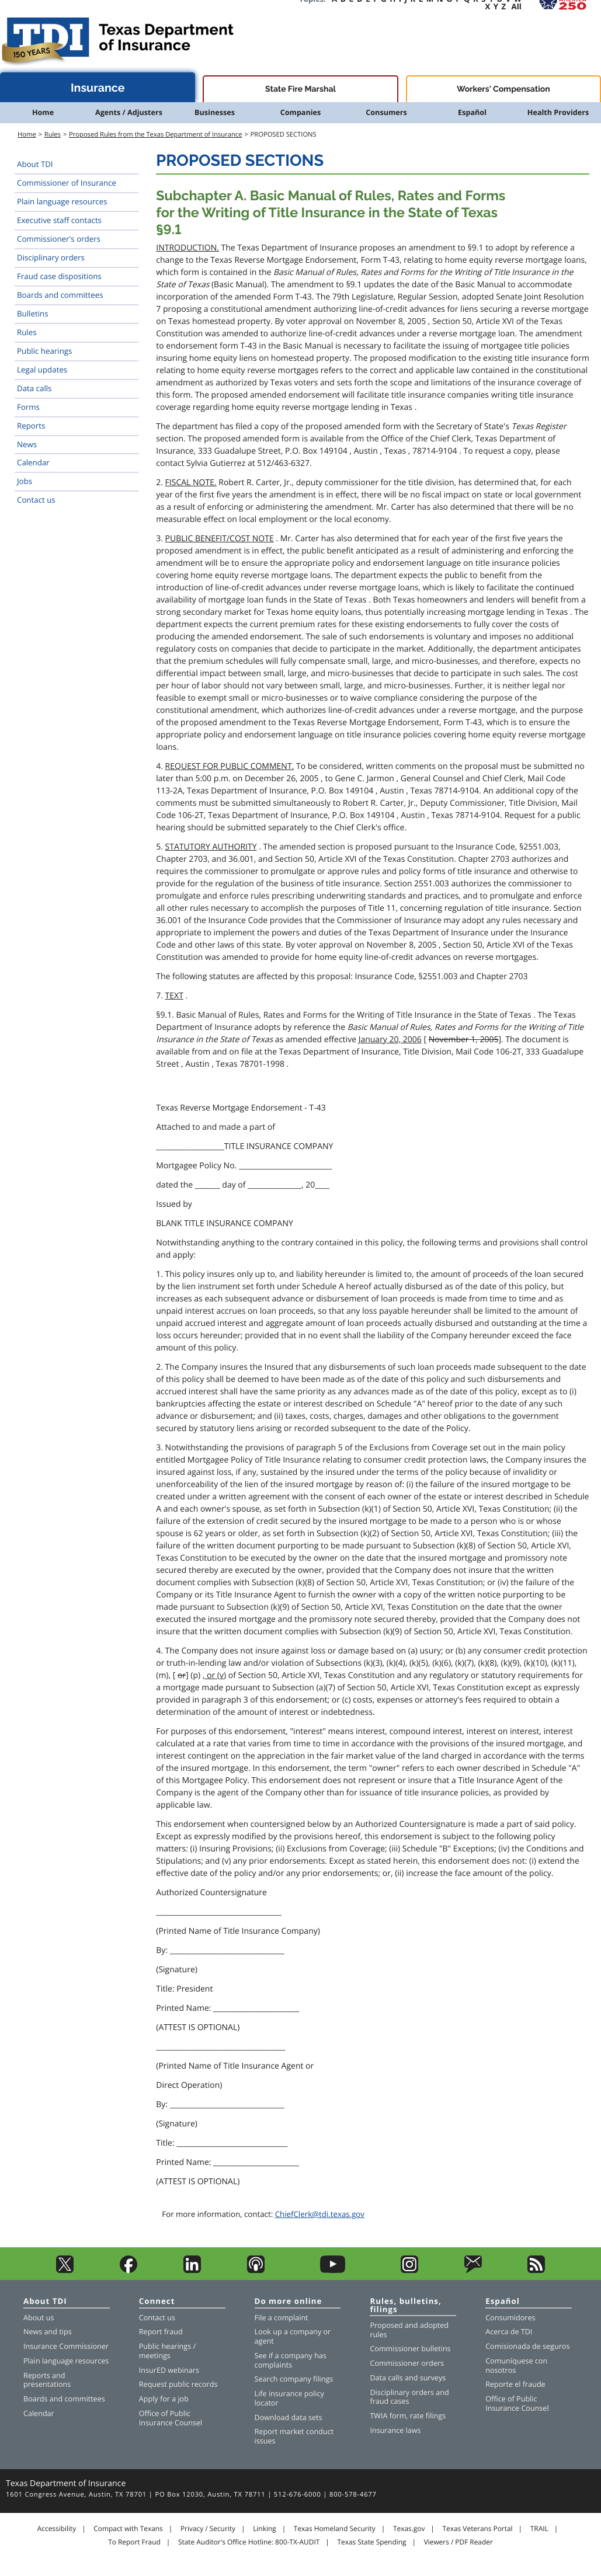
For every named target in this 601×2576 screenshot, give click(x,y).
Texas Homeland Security (335, 2528)
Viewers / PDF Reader (458, 2542)
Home (43, 112)
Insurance (98, 88)
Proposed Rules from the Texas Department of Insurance (155, 134)
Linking (264, 2528)
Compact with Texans (127, 2528)
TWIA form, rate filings (408, 2416)
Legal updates (42, 369)
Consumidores (510, 2318)
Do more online (288, 2301)
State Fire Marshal (300, 89)
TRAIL (539, 2528)
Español (472, 112)
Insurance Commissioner (66, 2346)
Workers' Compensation (503, 89)
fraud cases (389, 2401)
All (517, 6)
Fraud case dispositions (59, 276)
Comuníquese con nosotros (516, 2365)
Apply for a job (164, 2399)
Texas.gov (409, 2528)
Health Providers (558, 112)
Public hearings (44, 351)
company (305, 2332)
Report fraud (161, 2332)
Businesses (214, 112)
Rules (52, 134)
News (27, 444)
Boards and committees (60, 295)
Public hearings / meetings (167, 2351)
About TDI (35, 164)
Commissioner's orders (58, 239)
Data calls (34, 388)
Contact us (36, 500)
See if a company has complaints (290, 2360)
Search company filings (294, 2379)
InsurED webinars (169, 2370)
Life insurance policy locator (289, 2398)
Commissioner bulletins (410, 2349)
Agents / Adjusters (128, 112)
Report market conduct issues (294, 2436)
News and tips (47, 2332)
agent (264, 2341)
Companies (300, 112)
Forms (28, 407)
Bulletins (32, 313)
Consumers (386, 112)
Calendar (33, 462)
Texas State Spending (371, 2542)
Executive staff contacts (59, 220)
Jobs (24, 481)
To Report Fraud (134, 2542)
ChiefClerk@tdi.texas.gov (319, 2214)
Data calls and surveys (408, 2378)
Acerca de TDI (508, 2332)
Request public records (178, 2384)
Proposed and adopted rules (409, 2330)
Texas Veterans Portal (478, 2528)
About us (38, 2318)
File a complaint (281, 2318)
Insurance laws (395, 2430)
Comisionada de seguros (527, 2346)
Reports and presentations (47, 2380)
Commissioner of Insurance (66, 182)
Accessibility (56, 2528)
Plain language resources (62, 201)
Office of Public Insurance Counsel (170, 2418)
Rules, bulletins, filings (405, 2305)
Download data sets (288, 2417)
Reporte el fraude (515, 2384)
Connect (157, 2301)
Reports (31, 425)
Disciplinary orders (51, 257)
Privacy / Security (207, 2528)
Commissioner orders (407, 2363)
